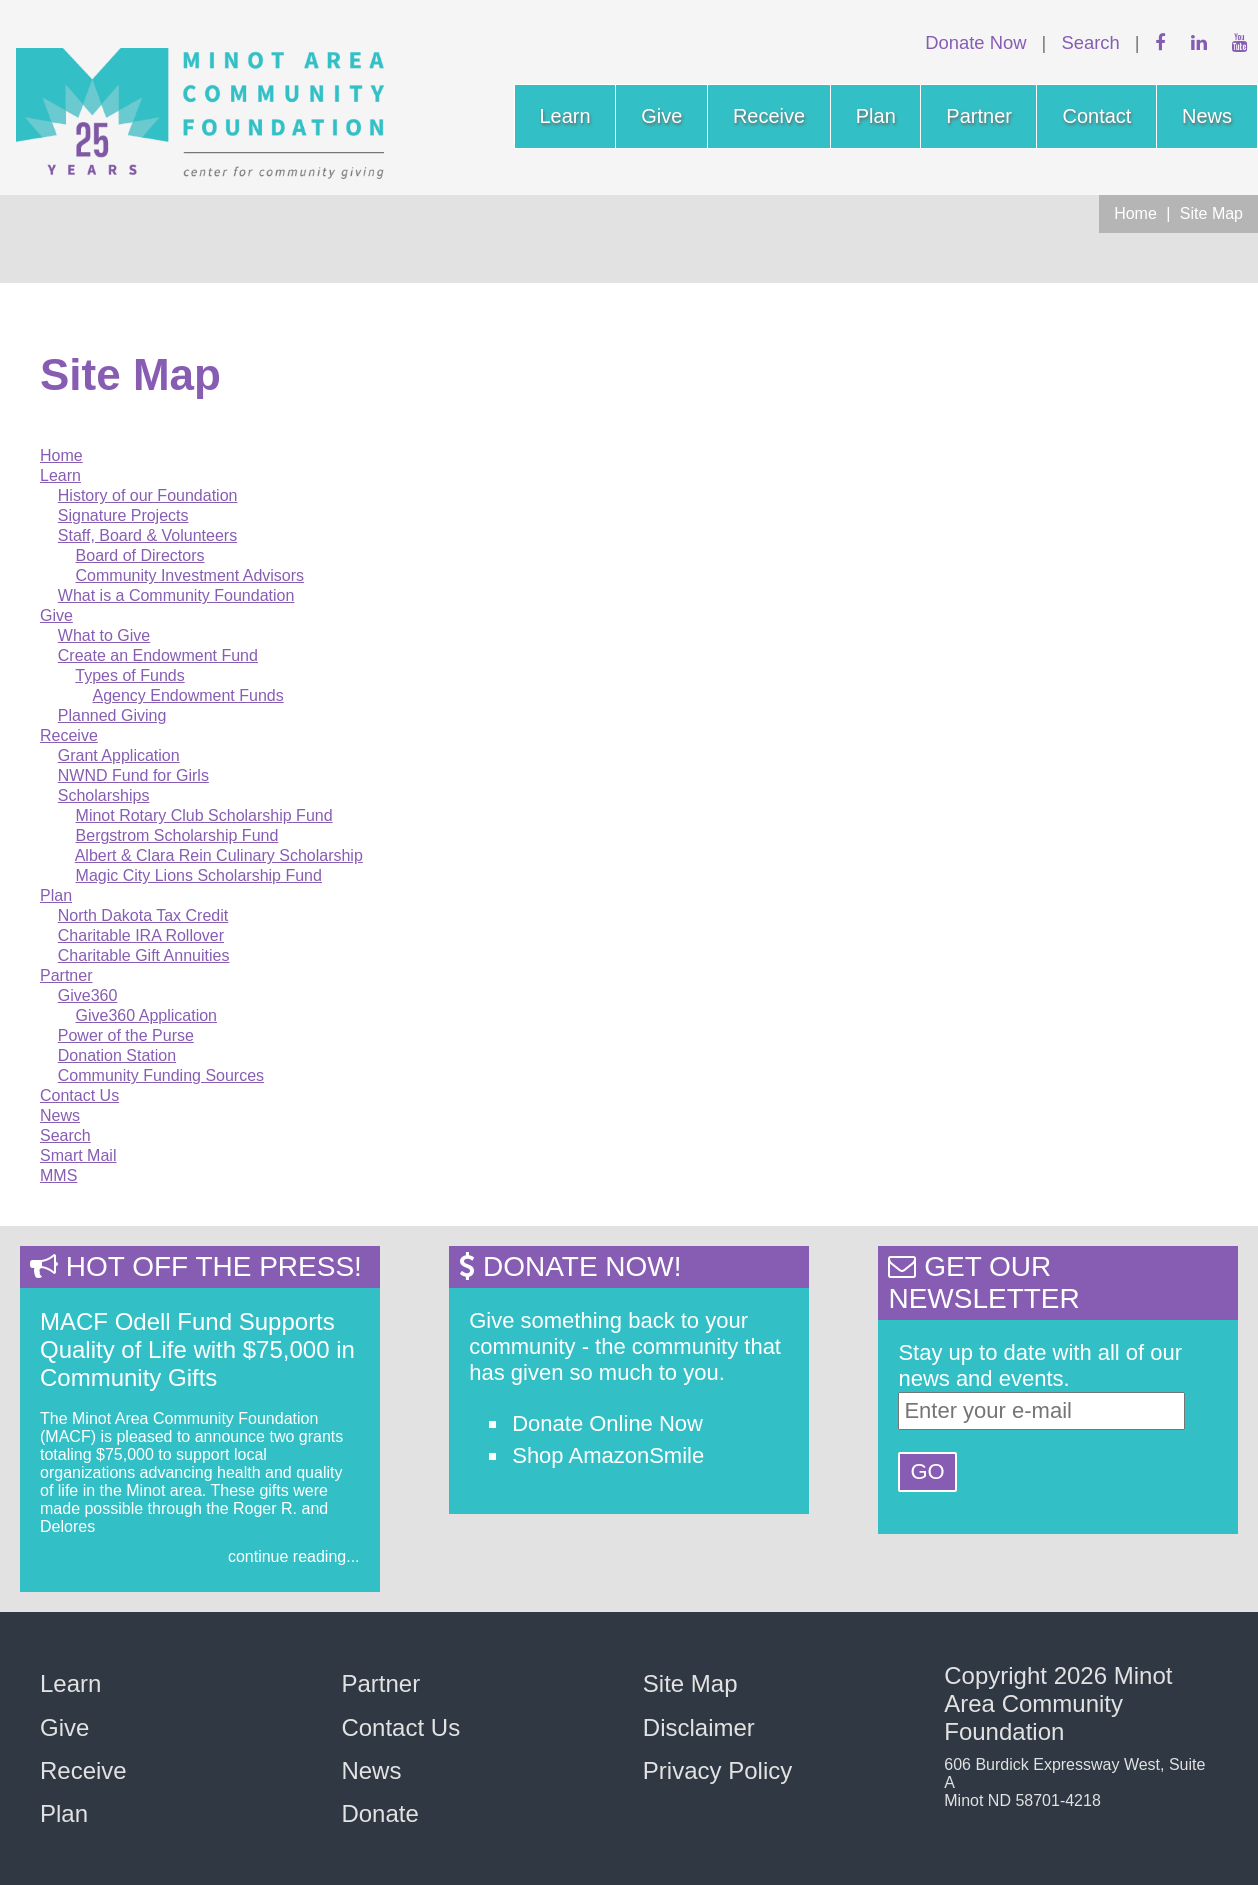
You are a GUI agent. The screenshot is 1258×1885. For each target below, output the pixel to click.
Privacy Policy (717, 1770)
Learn (565, 116)
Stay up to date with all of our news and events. (1040, 1365)
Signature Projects (123, 515)
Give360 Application (146, 1015)
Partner (979, 116)
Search (1090, 42)
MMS (58, 1175)
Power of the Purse (126, 1035)
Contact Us (79, 1095)
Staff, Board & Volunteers (147, 535)
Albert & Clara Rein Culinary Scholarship (219, 855)
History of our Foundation (148, 495)
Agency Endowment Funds (187, 695)
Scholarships (104, 795)
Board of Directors (140, 555)
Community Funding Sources (161, 1075)
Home (1135, 213)
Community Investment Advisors (190, 575)
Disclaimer (699, 1727)
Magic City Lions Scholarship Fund (199, 875)
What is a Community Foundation (176, 595)
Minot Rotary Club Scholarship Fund (204, 815)
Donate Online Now (607, 1423)
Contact (1096, 116)
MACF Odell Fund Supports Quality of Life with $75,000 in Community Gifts (197, 1349)
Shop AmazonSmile (608, 1455)
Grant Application (119, 755)
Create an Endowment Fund (158, 655)
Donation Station (117, 1055)
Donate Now (975, 42)
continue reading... (294, 1556)
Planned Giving (112, 715)
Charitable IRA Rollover (141, 935)
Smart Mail (78, 1155)
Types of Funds (129, 675)
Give (661, 116)
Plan (876, 116)
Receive (769, 116)
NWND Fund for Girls (133, 775)
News (1207, 116)
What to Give (104, 635)
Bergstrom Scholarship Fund (177, 835)
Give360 (88, 995)
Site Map (1211, 213)
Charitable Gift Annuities (144, 955)
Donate (379, 1813)
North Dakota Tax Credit (143, 915)
